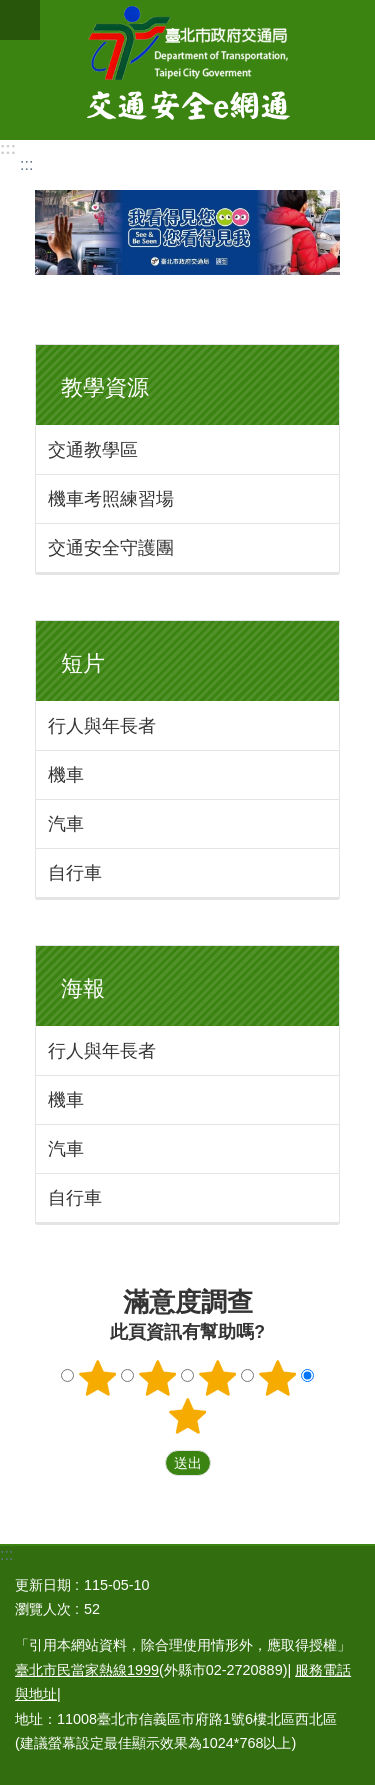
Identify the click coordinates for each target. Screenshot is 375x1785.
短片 (83, 663)
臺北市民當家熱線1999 (87, 1670)
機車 (66, 775)
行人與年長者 (102, 726)
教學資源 (105, 387)
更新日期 (43, 1585)
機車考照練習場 (111, 499)
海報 (83, 988)
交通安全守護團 (111, 548)
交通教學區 (93, 450)
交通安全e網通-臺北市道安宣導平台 (187, 70)
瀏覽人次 (43, 1609)
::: (8, 148)
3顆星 (217, 1378)
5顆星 (188, 1416)
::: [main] (26, 164)
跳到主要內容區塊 (10, 10)
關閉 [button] (20, 20)
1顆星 (98, 1378)
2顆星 (158, 1378)
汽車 (66, 824)
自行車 (75, 873)
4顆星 (277, 1378)
